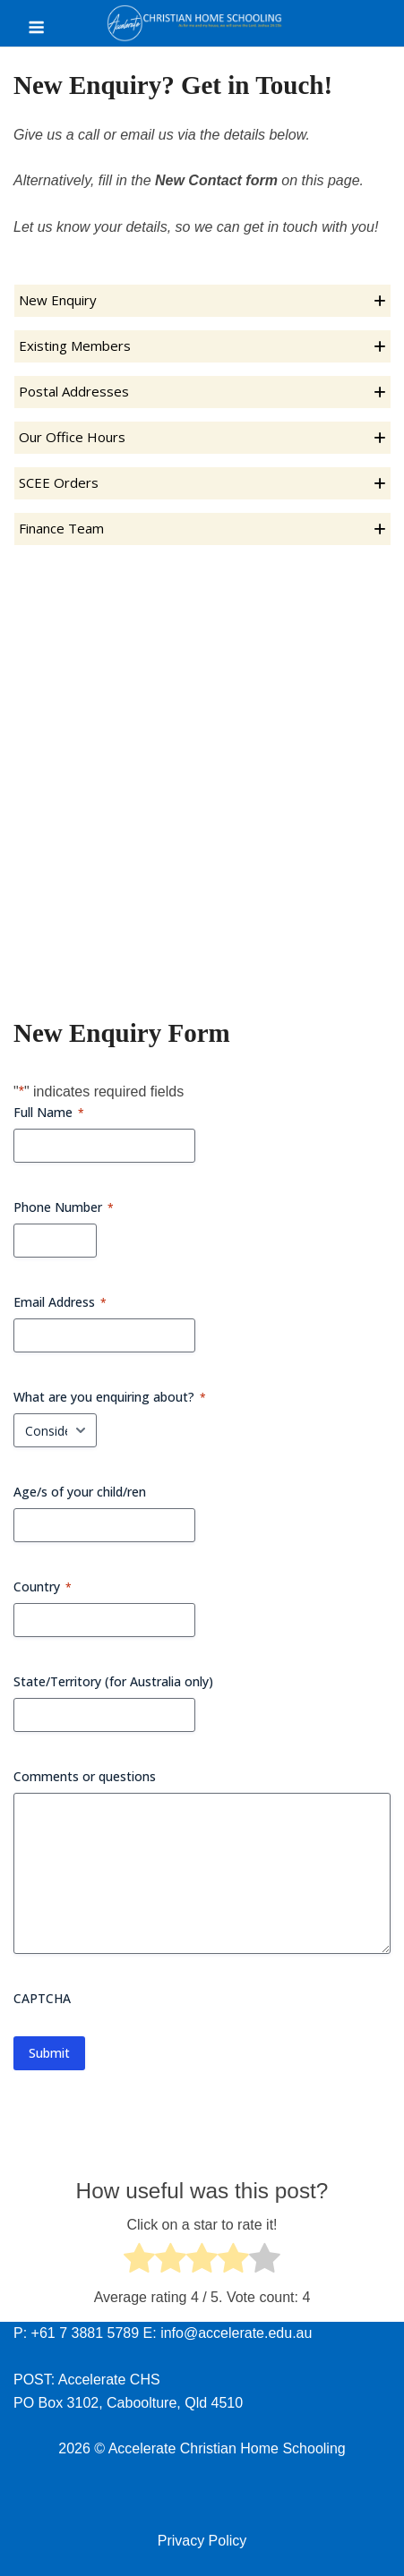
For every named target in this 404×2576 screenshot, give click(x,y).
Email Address (60, 1301)
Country (42, 1586)
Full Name (48, 1112)
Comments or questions (84, 1776)
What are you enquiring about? (109, 1396)
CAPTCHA (42, 1998)
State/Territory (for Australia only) (113, 1681)
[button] (202, 301)
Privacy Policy (202, 2540)
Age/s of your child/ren (79, 1491)
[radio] (139, 2261)
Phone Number (63, 1206)
